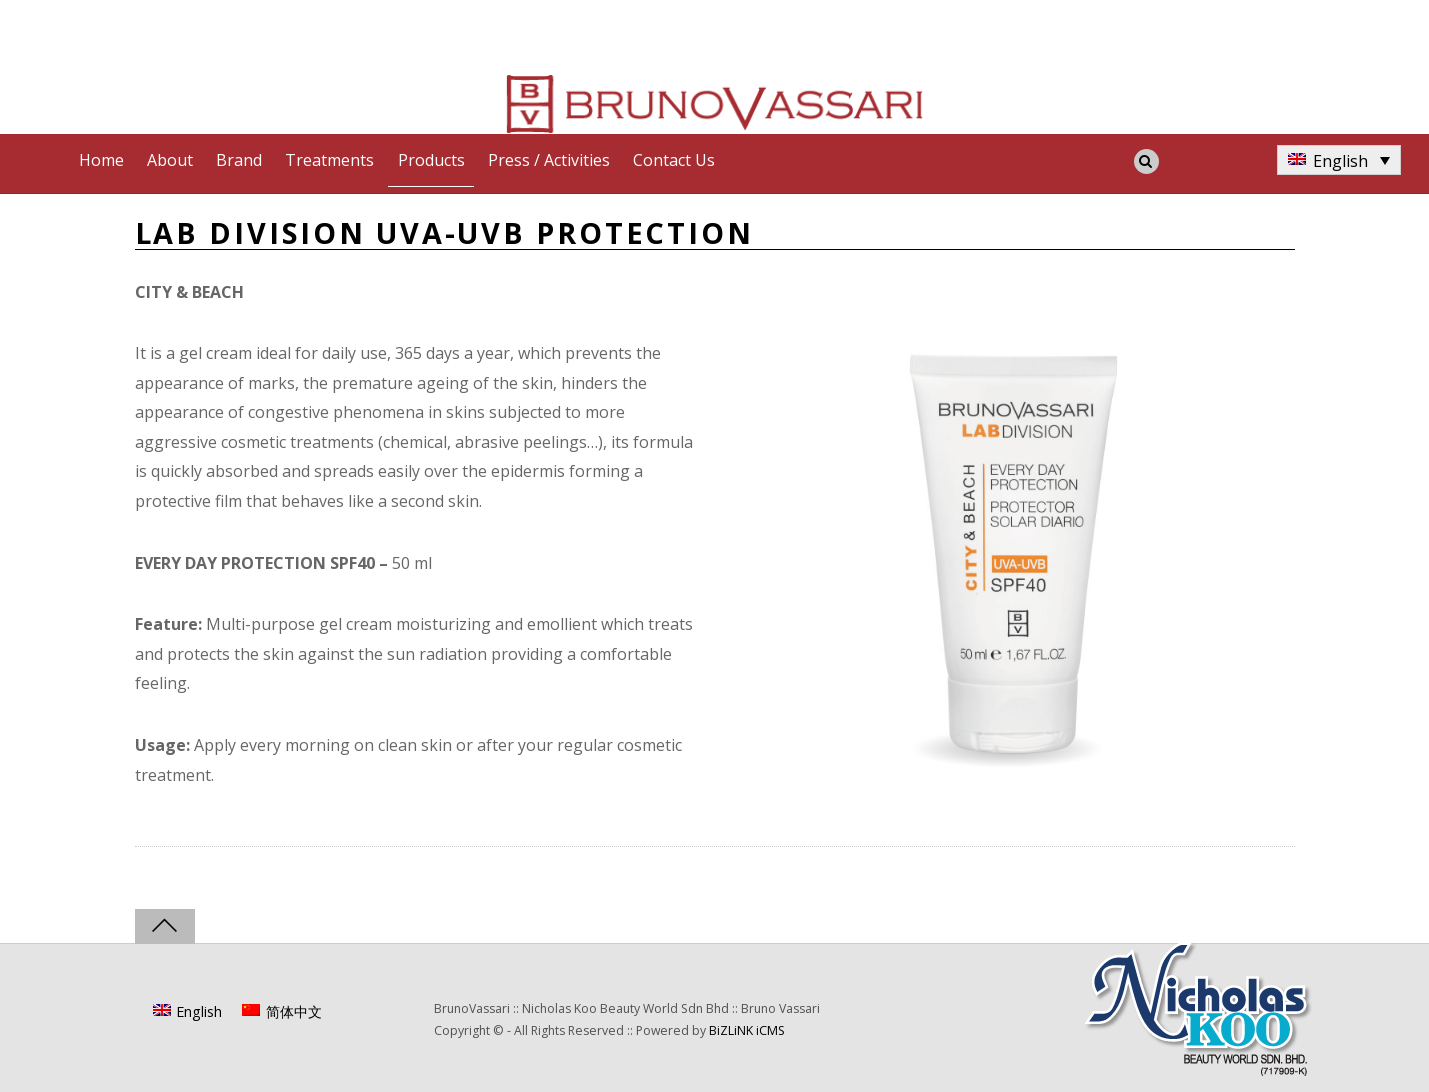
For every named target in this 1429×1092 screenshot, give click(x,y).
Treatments (329, 160)
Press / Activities (549, 160)
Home (101, 160)
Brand (239, 160)
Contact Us (674, 160)
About (170, 160)
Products (431, 160)
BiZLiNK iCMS (747, 1030)
